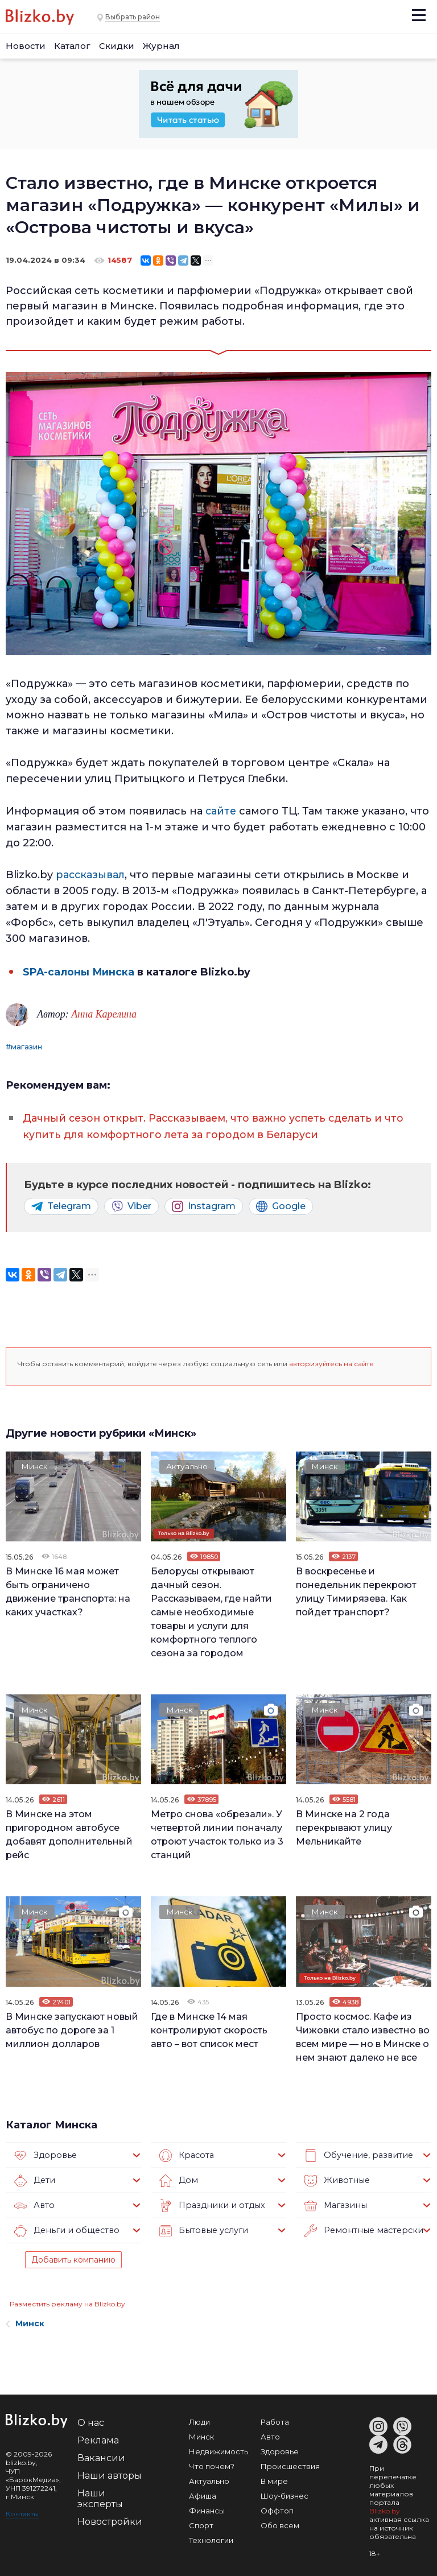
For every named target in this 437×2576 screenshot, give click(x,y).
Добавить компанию (73, 2257)
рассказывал (91, 873)
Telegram (61, 1203)
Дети (34, 2178)
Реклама (98, 2437)
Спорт (201, 2522)
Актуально (188, 1464)
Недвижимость (218, 2448)
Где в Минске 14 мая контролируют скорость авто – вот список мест (209, 2027)
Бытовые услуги (201, 2228)
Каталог (72, 46)
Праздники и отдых (209, 2203)
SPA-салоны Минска (79, 970)
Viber (131, 1203)
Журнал (161, 46)
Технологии (211, 2537)
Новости (26, 46)
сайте (221, 810)
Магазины (334, 2203)
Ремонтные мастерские (363, 2228)
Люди (199, 2419)
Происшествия (290, 2463)
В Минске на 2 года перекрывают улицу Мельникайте (344, 1825)
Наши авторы (109, 2472)
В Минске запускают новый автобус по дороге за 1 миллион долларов (72, 2027)
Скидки (116, 46)
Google (281, 1203)
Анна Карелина (104, 1012)
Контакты (22, 2511)
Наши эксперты (100, 2496)
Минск (36, 1464)
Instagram (204, 1203)
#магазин (24, 1044)
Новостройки (109, 2518)
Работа (275, 2419)
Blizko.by (384, 2508)
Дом (177, 2178)
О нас (90, 2419)
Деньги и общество (64, 2228)
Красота (185, 2153)
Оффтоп (277, 2507)
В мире (274, 2478)
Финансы (207, 2507)
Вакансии (101, 2455)
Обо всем (280, 2522)
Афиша (202, 2493)
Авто (33, 2203)
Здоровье (43, 2153)
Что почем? (211, 2463)
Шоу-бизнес (284, 2493)
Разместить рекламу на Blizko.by (67, 2301)
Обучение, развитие (355, 2153)
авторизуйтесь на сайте (331, 1361)
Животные (335, 2178)
